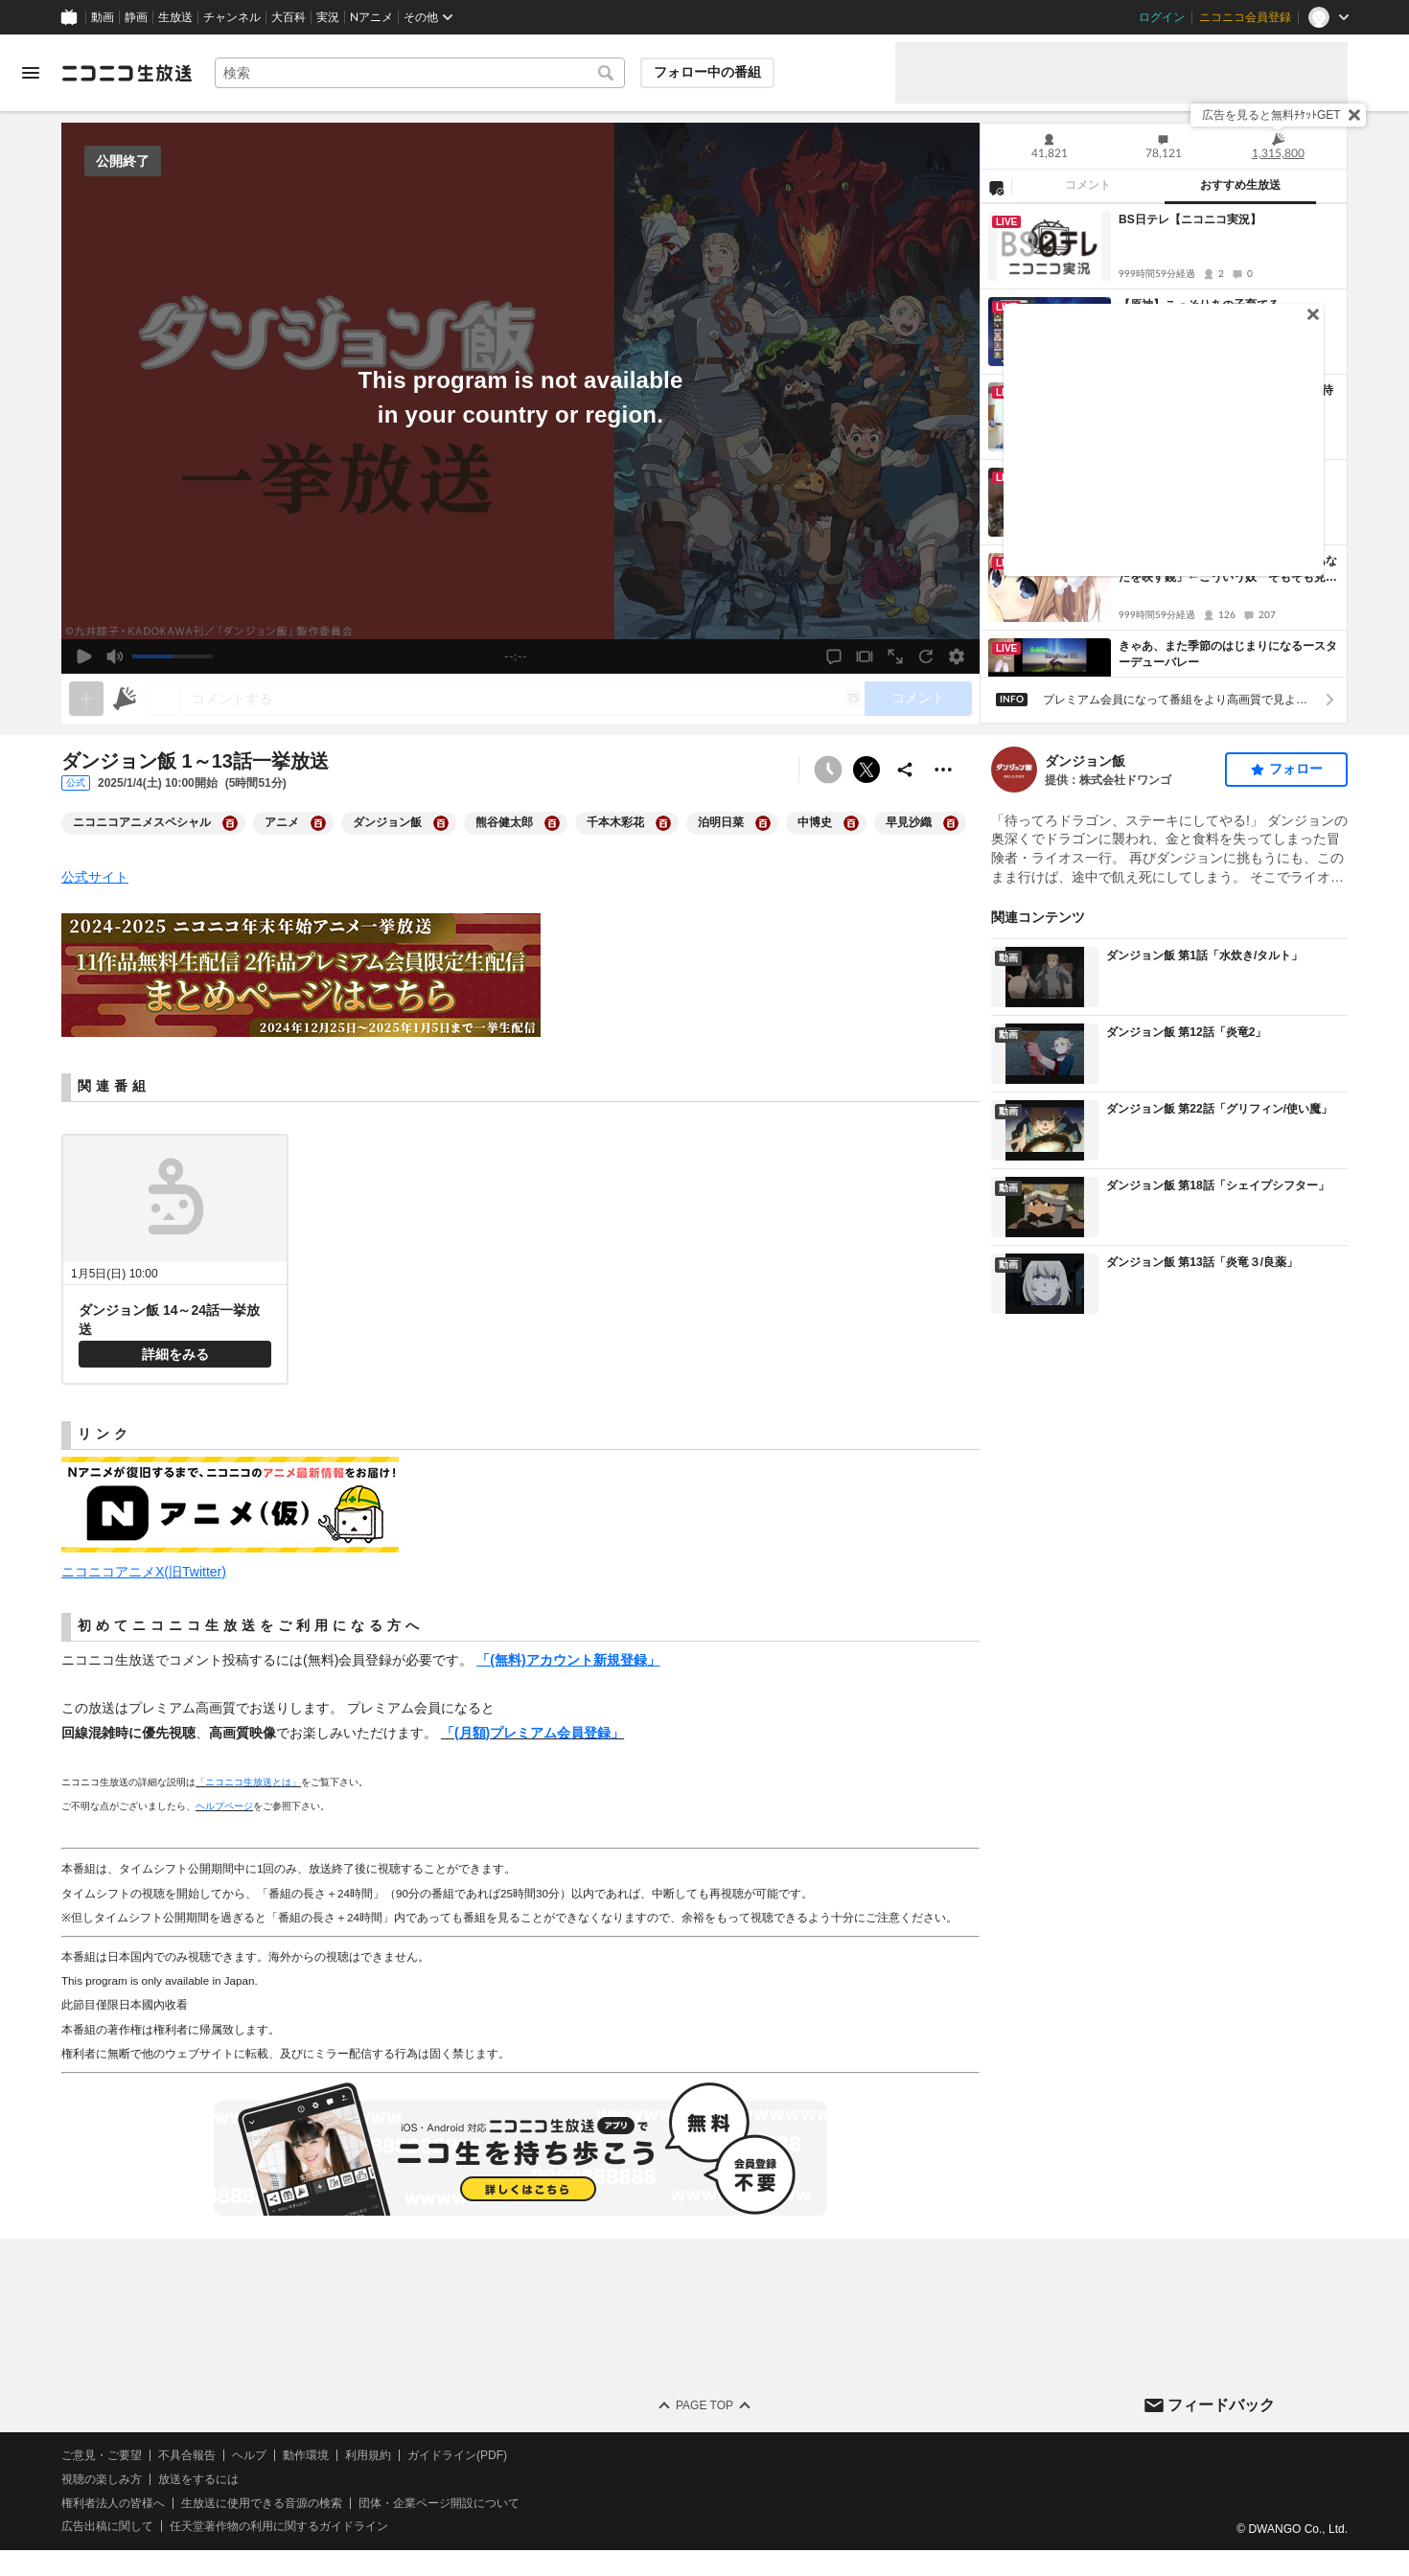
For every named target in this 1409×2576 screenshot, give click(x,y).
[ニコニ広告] (124, 698)
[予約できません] (828, 769)
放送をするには (198, 2479)
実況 (327, 17)
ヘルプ (249, 2455)
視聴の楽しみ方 (101, 2479)
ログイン (1162, 17)
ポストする (866, 769)
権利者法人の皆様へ (113, 2503)
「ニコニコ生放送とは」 (248, 1782)
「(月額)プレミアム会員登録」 (532, 1732)
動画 (102, 17)
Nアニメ (371, 17)
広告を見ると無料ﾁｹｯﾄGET (1271, 115)
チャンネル (232, 17)
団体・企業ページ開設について (439, 2503)
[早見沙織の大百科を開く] (951, 823)
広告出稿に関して (107, 2526)
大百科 (288, 17)
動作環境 (306, 2455)
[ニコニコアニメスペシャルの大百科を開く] (230, 823)
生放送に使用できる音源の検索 (261, 2503)
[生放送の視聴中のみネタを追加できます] (86, 698)
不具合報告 (187, 2455)
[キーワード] (420, 73)
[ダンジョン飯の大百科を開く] (441, 823)
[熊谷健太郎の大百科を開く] (552, 823)
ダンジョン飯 (1085, 761)
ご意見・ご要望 (101, 2455)
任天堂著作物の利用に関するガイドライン (279, 2526)
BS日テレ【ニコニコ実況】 (1190, 219)
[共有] (904, 769)
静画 (136, 17)
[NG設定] (996, 187)
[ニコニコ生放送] (126, 72)
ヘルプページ (224, 1806)
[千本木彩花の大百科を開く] (663, 823)
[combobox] (420, 73)
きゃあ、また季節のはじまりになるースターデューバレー (1228, 654)
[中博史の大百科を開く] (851, 823)
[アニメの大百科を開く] (318, 823)
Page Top (704, 2405)
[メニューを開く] (31, 73)
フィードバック (1221, 2404)
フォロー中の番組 (707, 72)
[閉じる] (1354, 115)
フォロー (1296, 768)
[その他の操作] (943, 769)
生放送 (175, 17)
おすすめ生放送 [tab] (1240, 185)
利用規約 (368, 2455)
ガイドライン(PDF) (457, 2455)
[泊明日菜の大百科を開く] (763, 823)
